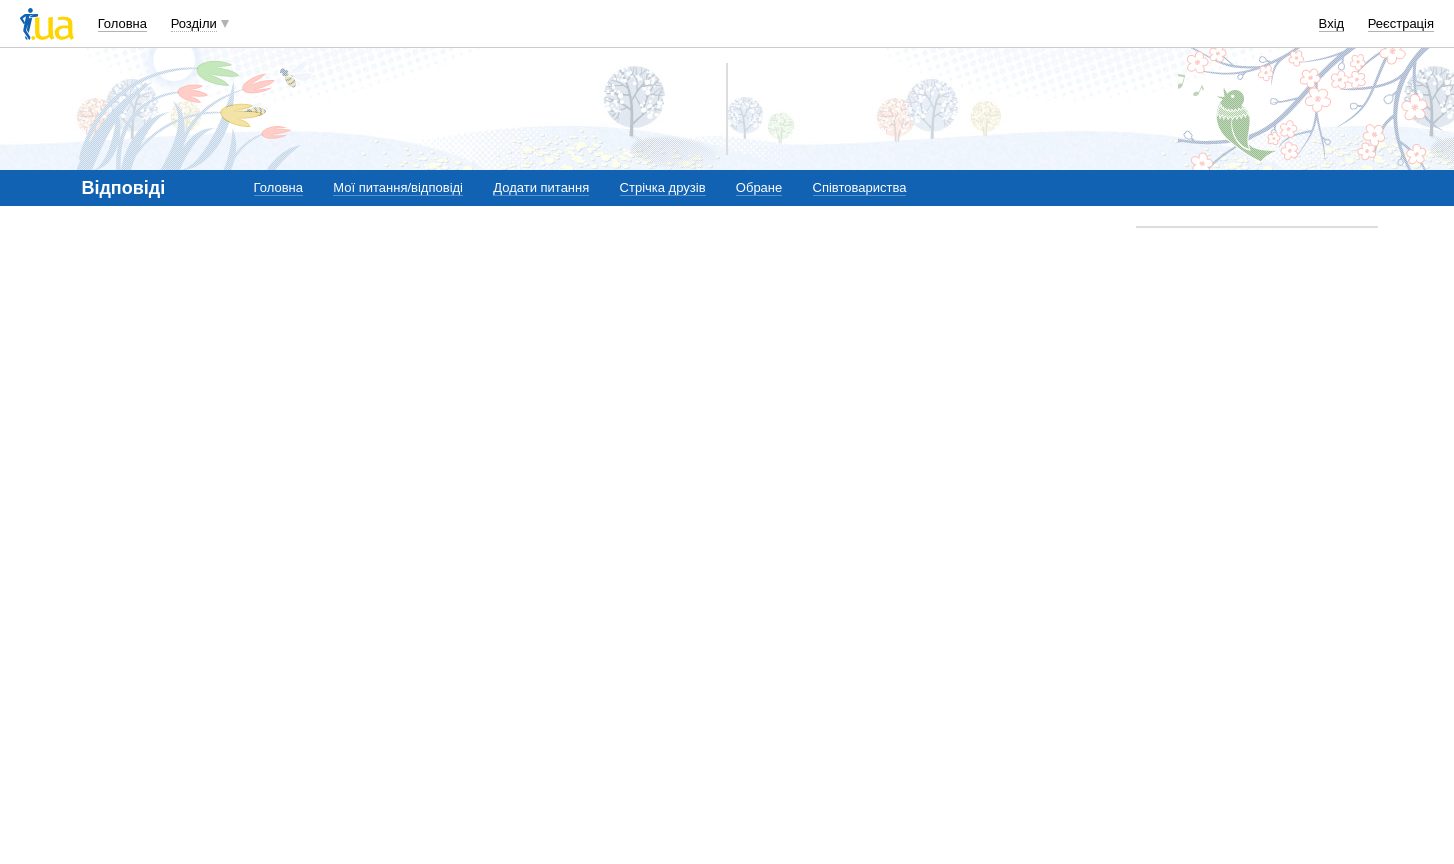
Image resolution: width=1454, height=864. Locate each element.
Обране (759, 187)
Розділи (194, 23)
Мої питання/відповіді (398, 187)
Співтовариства (860, 187)
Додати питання (541, 187)
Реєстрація (1401, 23)
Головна (122, 23)
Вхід (1332, 23)
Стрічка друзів (663, 187)
